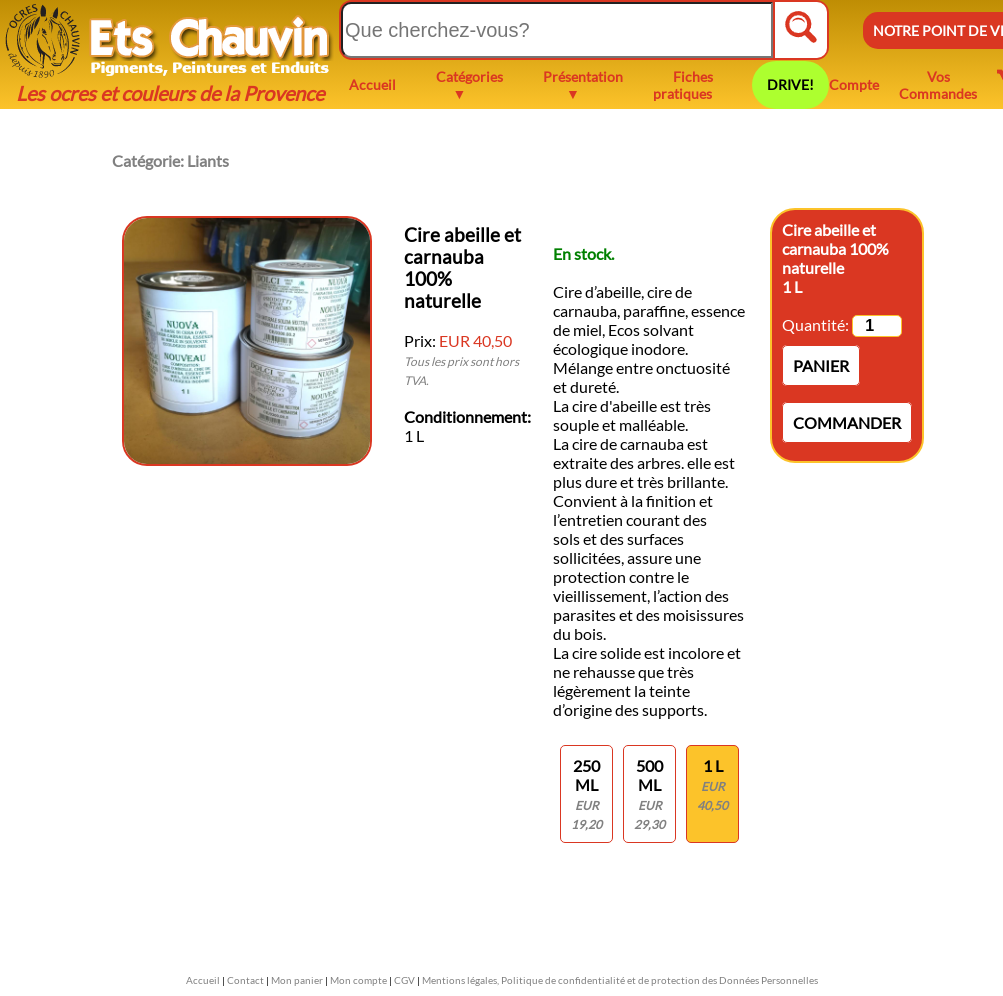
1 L (712, 784)
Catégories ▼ (469, 85)
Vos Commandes (938, 85)
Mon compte (358, 980)
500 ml (649, 794)
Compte (854, 84)
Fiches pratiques (683, 85)
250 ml (586, 794)
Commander (847, 422)
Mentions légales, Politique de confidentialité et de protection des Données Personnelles (620, 980)
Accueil (372, 84)
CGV (404, 980)
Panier (821, 365)
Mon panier (297, 980)
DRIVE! (790, 84)
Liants (208, 160)
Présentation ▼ (583, 85)
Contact (245, 980)
